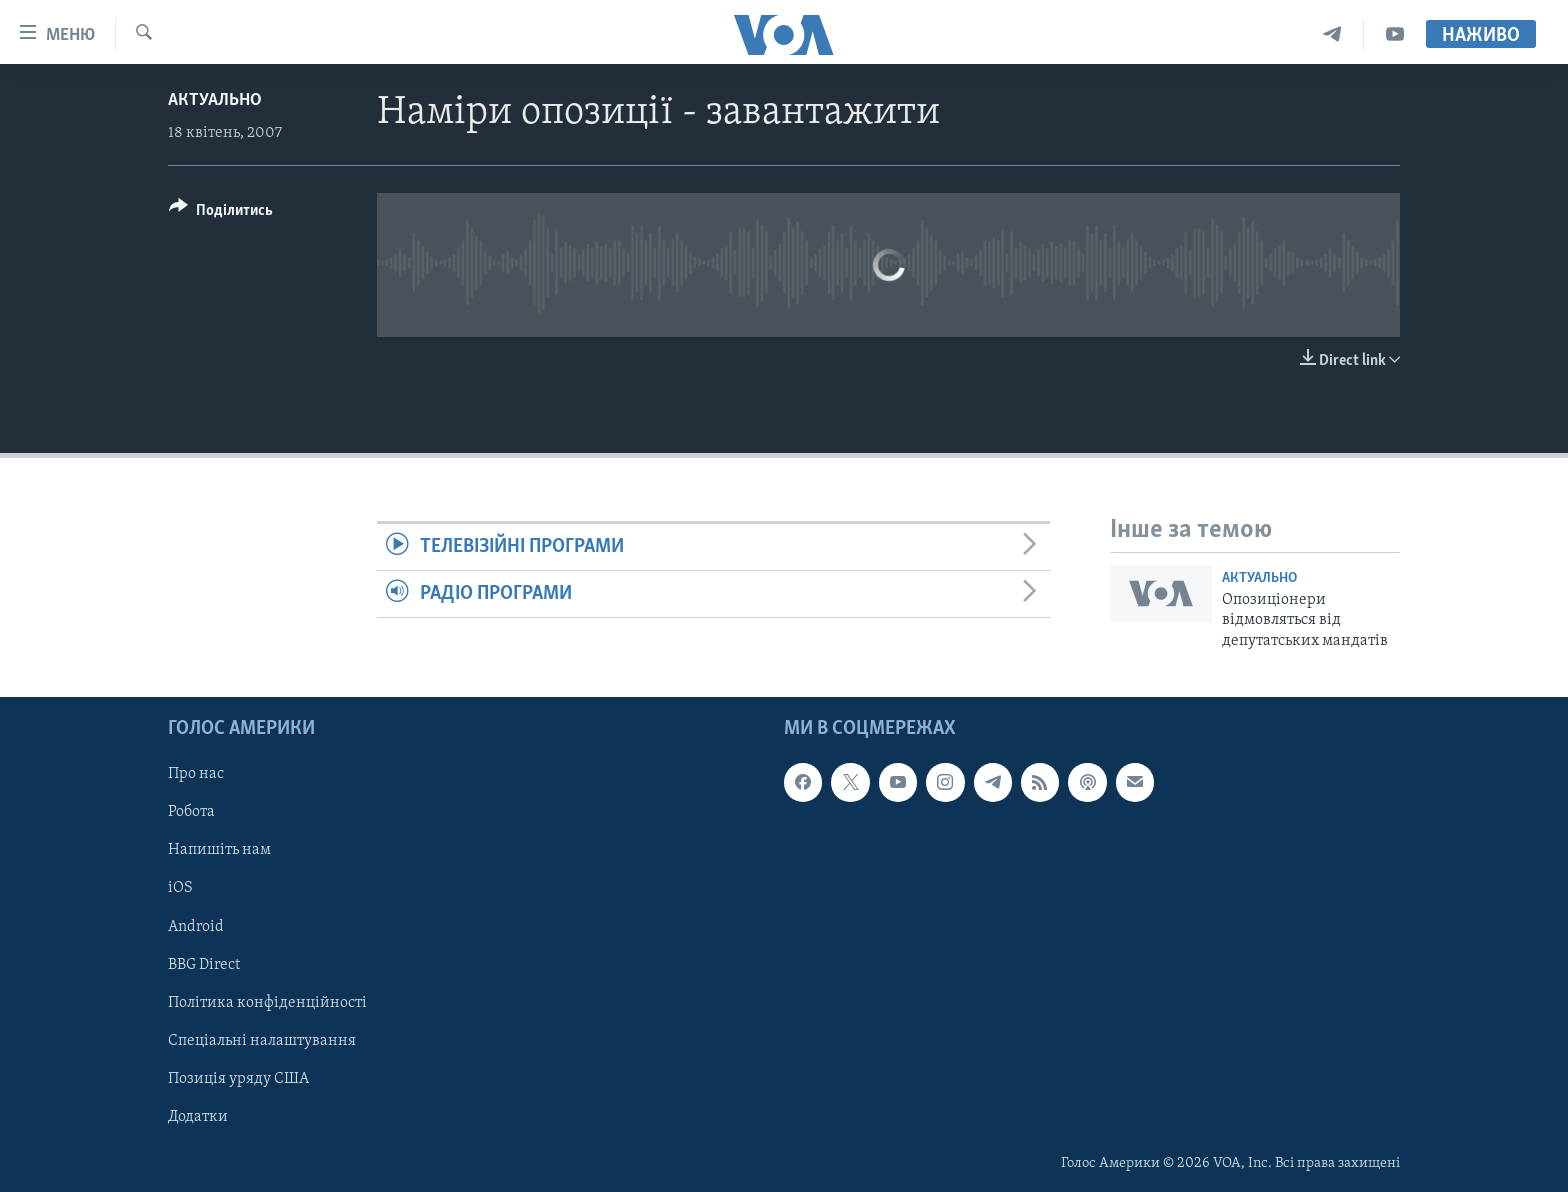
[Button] (221, 213)
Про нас (196, 774)
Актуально (215, 100)
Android (196, 927)
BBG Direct (204, 965)
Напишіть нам (219, 850)
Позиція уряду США (238, 1079)
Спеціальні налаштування (262, 1041)
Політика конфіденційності (267, 1003)
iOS (180, 888)
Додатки (198, 1117)
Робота (191, 812)
